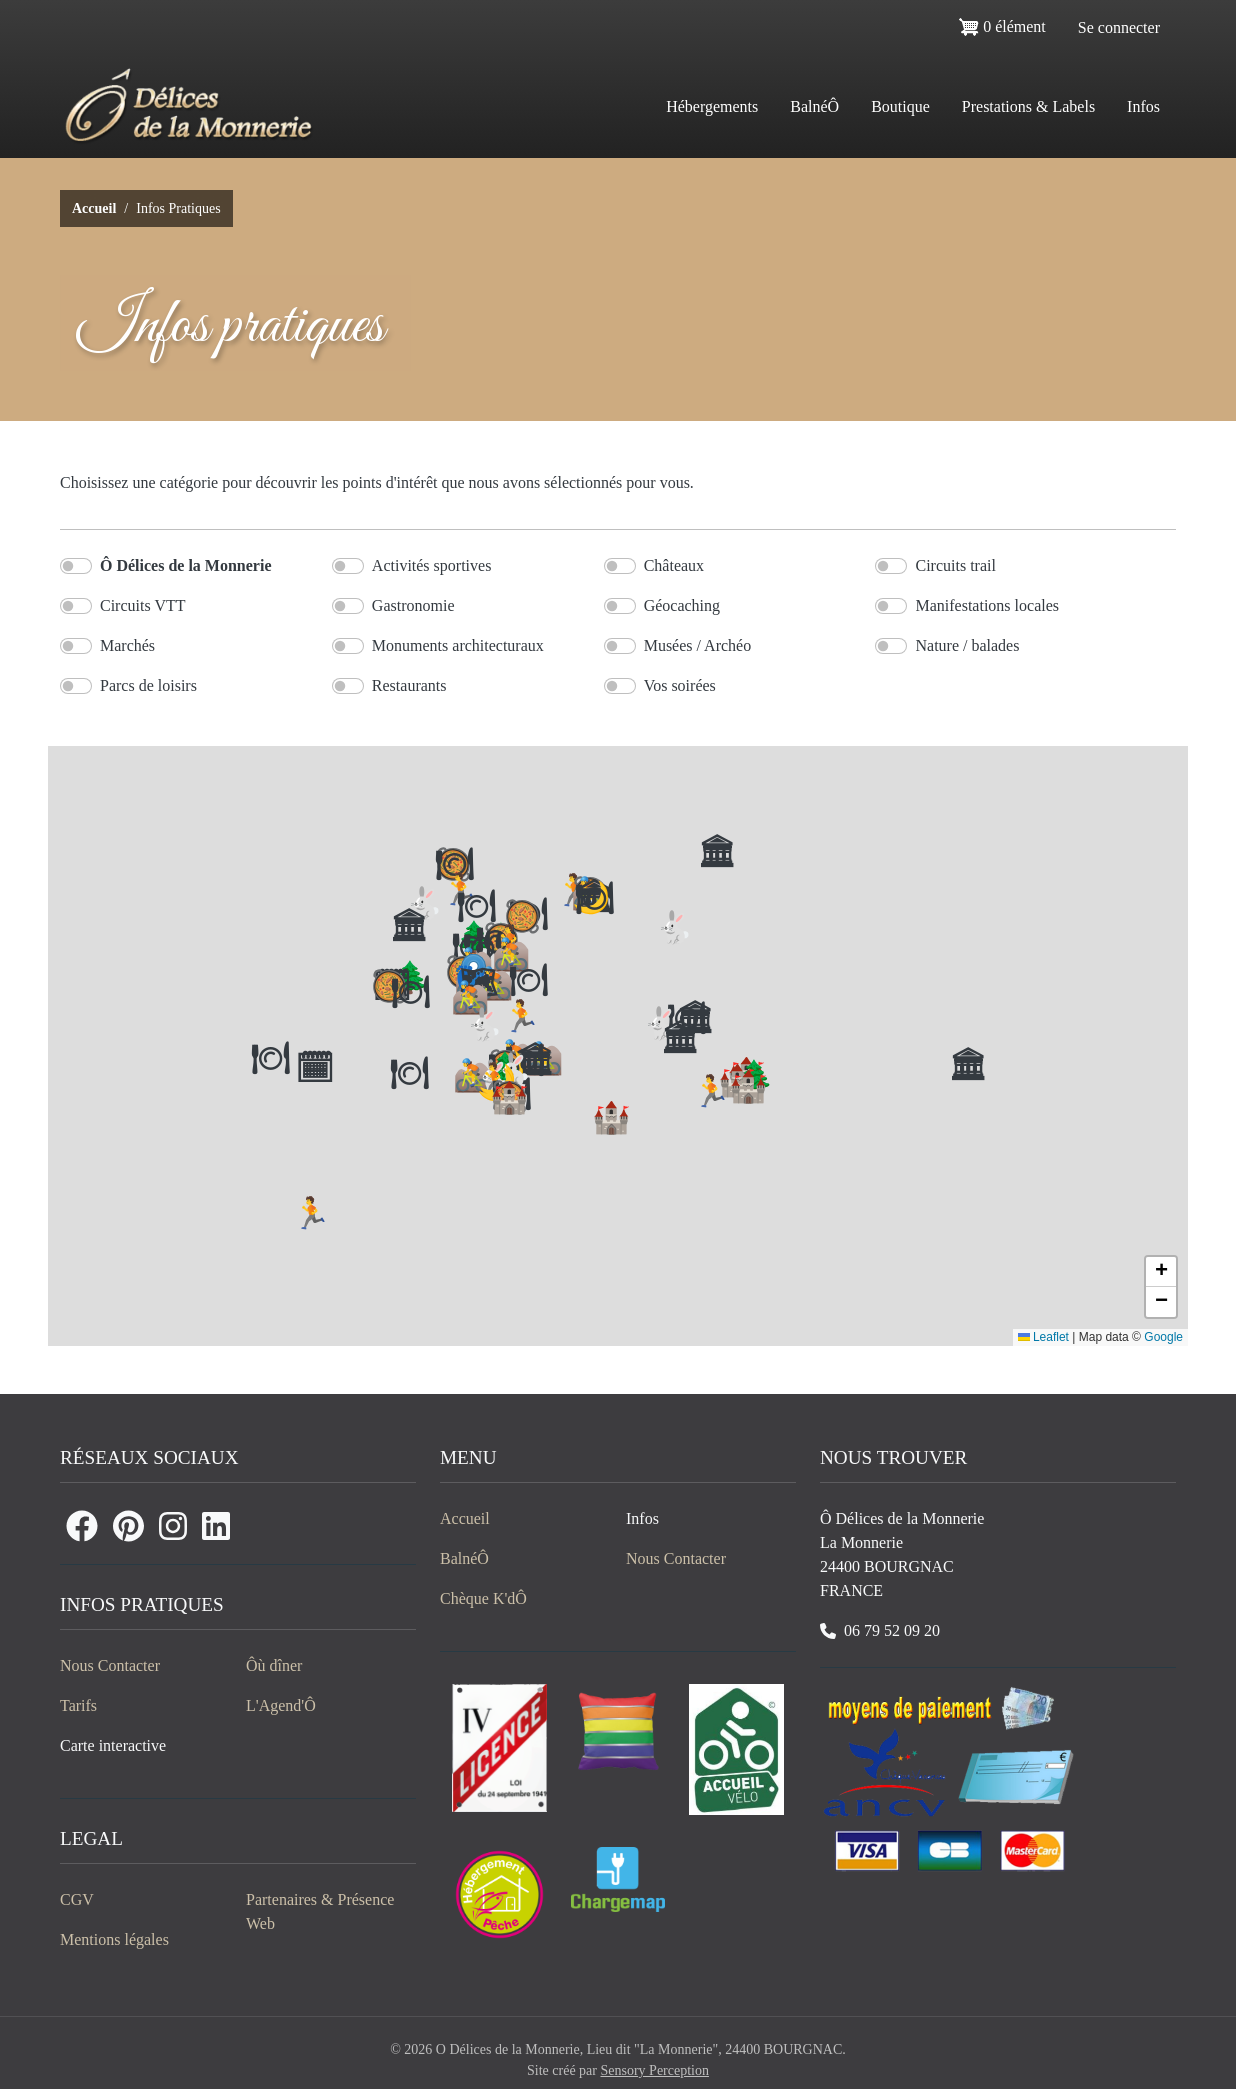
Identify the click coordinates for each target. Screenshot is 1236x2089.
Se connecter (1119, 27)
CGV (77, 1899)
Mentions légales (114, 1939)
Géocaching (682, 605)
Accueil (94, 208)
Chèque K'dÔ (483, 1598)
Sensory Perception (654, 2070)
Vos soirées (680, 685)
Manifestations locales (987, 605)
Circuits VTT (142, 605)
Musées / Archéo (698, 645)
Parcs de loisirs (148, 685)
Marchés (127, 645)
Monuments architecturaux (458, 645)
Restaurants (409, 685)
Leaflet (1043, 1337)
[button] (1161, 1272)
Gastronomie (413, 605)
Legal (91, 1838)
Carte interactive (113, 1745)
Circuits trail (955, 565)
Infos (642, 1518)
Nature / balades (967, 645)
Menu (468, 1457)
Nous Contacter (110, 1665)
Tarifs (78, 1705)
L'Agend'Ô (281, 1705)
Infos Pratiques (142, 1604)
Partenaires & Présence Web (320, 1911)
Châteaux (674, 565)
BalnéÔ (814, 106)
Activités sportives (432, 565)
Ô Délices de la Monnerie (186, 565)
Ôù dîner (274, 1665)
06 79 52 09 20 (892, 1630)
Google (1163, 1337)
